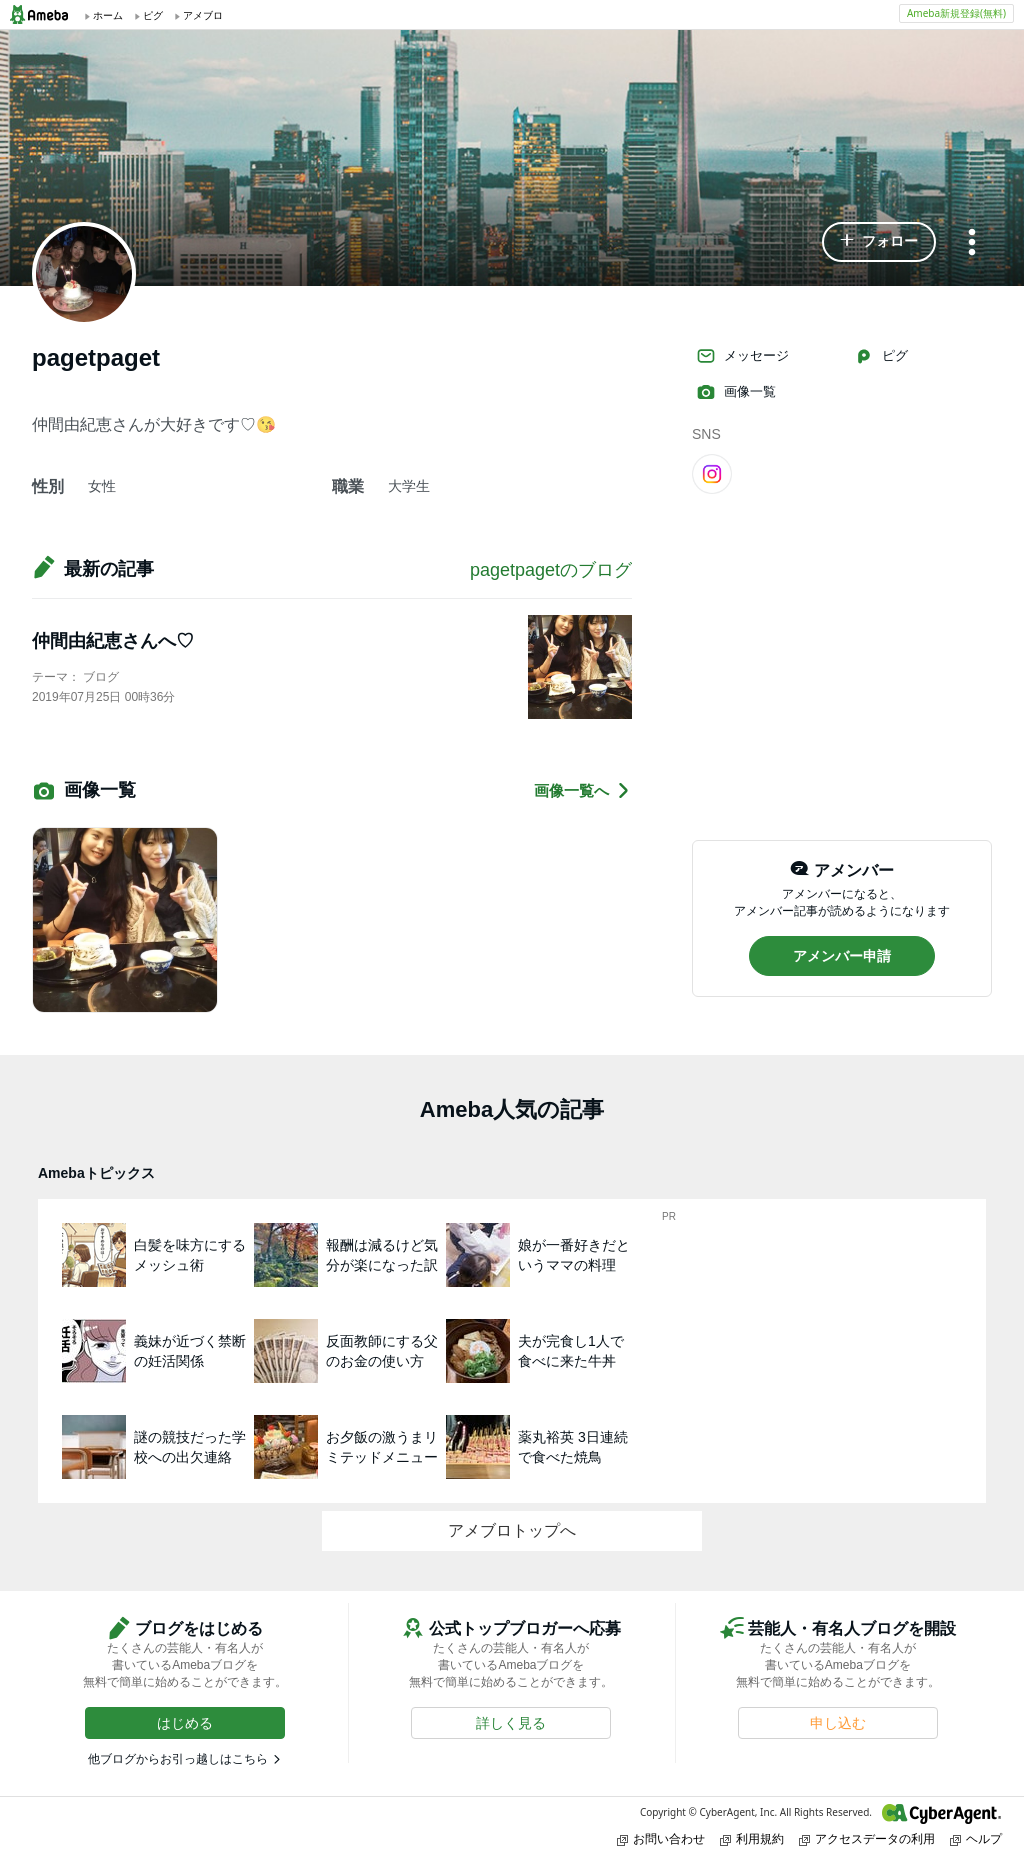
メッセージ (742, 356)
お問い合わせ (661, 1838)
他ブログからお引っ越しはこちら (178, 1759)
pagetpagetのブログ (551, 570)
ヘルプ (976, 1838)
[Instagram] (712, 473)
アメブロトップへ (512, 1530)
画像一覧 (736, 392)
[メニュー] (972, 243)
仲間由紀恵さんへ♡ (113, 641)
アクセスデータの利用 (867, 1838)
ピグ (881, 356)
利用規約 (752, 1838)
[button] (879, 242)
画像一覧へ (583, 790)
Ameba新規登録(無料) (956, 13)
